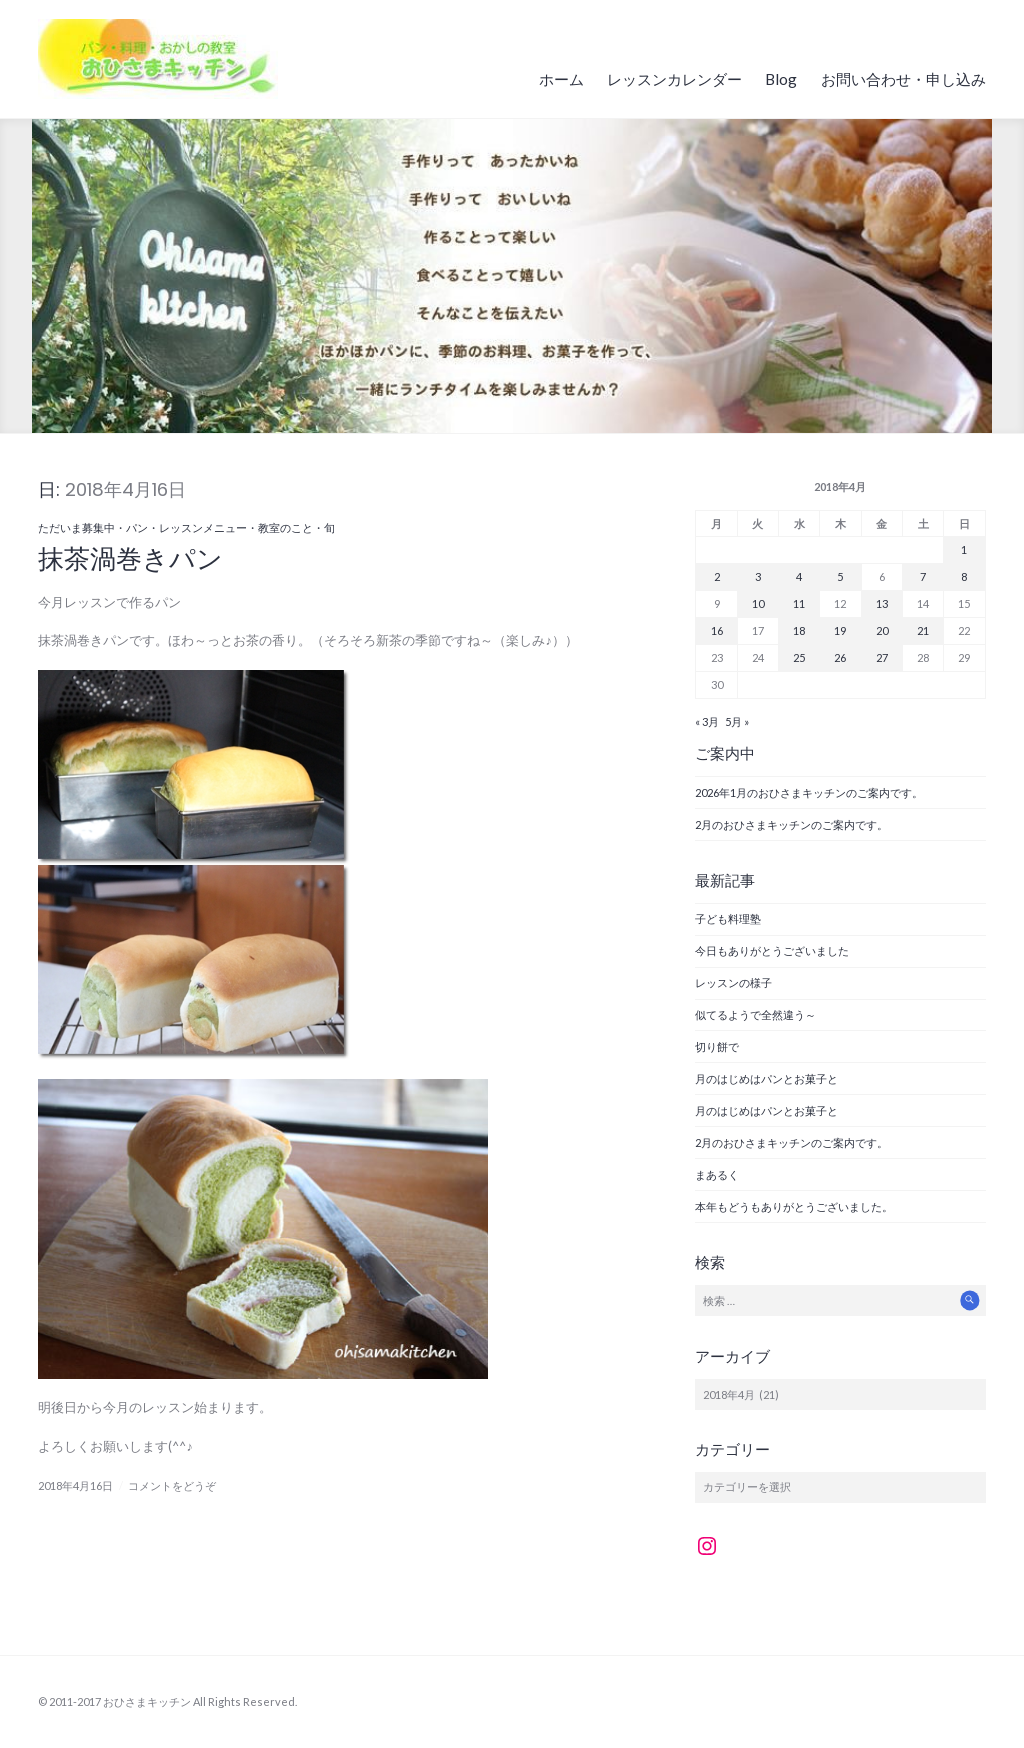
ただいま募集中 (76, 527)
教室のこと (285, 527)
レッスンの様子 (733, 982)
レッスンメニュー (203, 527)
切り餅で (717, 1046)
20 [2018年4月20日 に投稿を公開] (882, 630)
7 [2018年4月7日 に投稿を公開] (923, 576)
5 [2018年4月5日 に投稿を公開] (840, 576)
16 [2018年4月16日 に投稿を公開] (717, 630)
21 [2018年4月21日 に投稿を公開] (923, 630)
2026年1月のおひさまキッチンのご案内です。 (809, 792)
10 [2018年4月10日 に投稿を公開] (758, 603)
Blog (781, 79)
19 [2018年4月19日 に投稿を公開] (840, 630)
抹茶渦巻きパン (130, 559)
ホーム (561, 79)
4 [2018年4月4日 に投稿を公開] (799, 576)
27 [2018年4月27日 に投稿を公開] (882, 657)
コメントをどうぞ (172, 1485)
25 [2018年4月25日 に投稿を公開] (799, 657)
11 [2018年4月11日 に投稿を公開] (799, 603)
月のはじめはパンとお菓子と (766, 1078)
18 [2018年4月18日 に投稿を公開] (799, 630)
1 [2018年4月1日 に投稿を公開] (964, 549)
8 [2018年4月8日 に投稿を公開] (964, 576)
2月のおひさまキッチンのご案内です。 (791, 824)
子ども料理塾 (728, 918)
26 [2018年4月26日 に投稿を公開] (840, 657)
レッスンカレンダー (674, 79)
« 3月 (707, 721)
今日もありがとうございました (772, 950)
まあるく (717, 1174)
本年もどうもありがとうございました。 (794, 1206)
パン (137, 527)
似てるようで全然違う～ (755, 1014)
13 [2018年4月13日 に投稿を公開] (882, 603)
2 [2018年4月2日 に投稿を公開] (717, 576)
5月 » (737, 721)
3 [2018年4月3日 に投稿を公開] (758, 576)
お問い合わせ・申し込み (903, 79)
